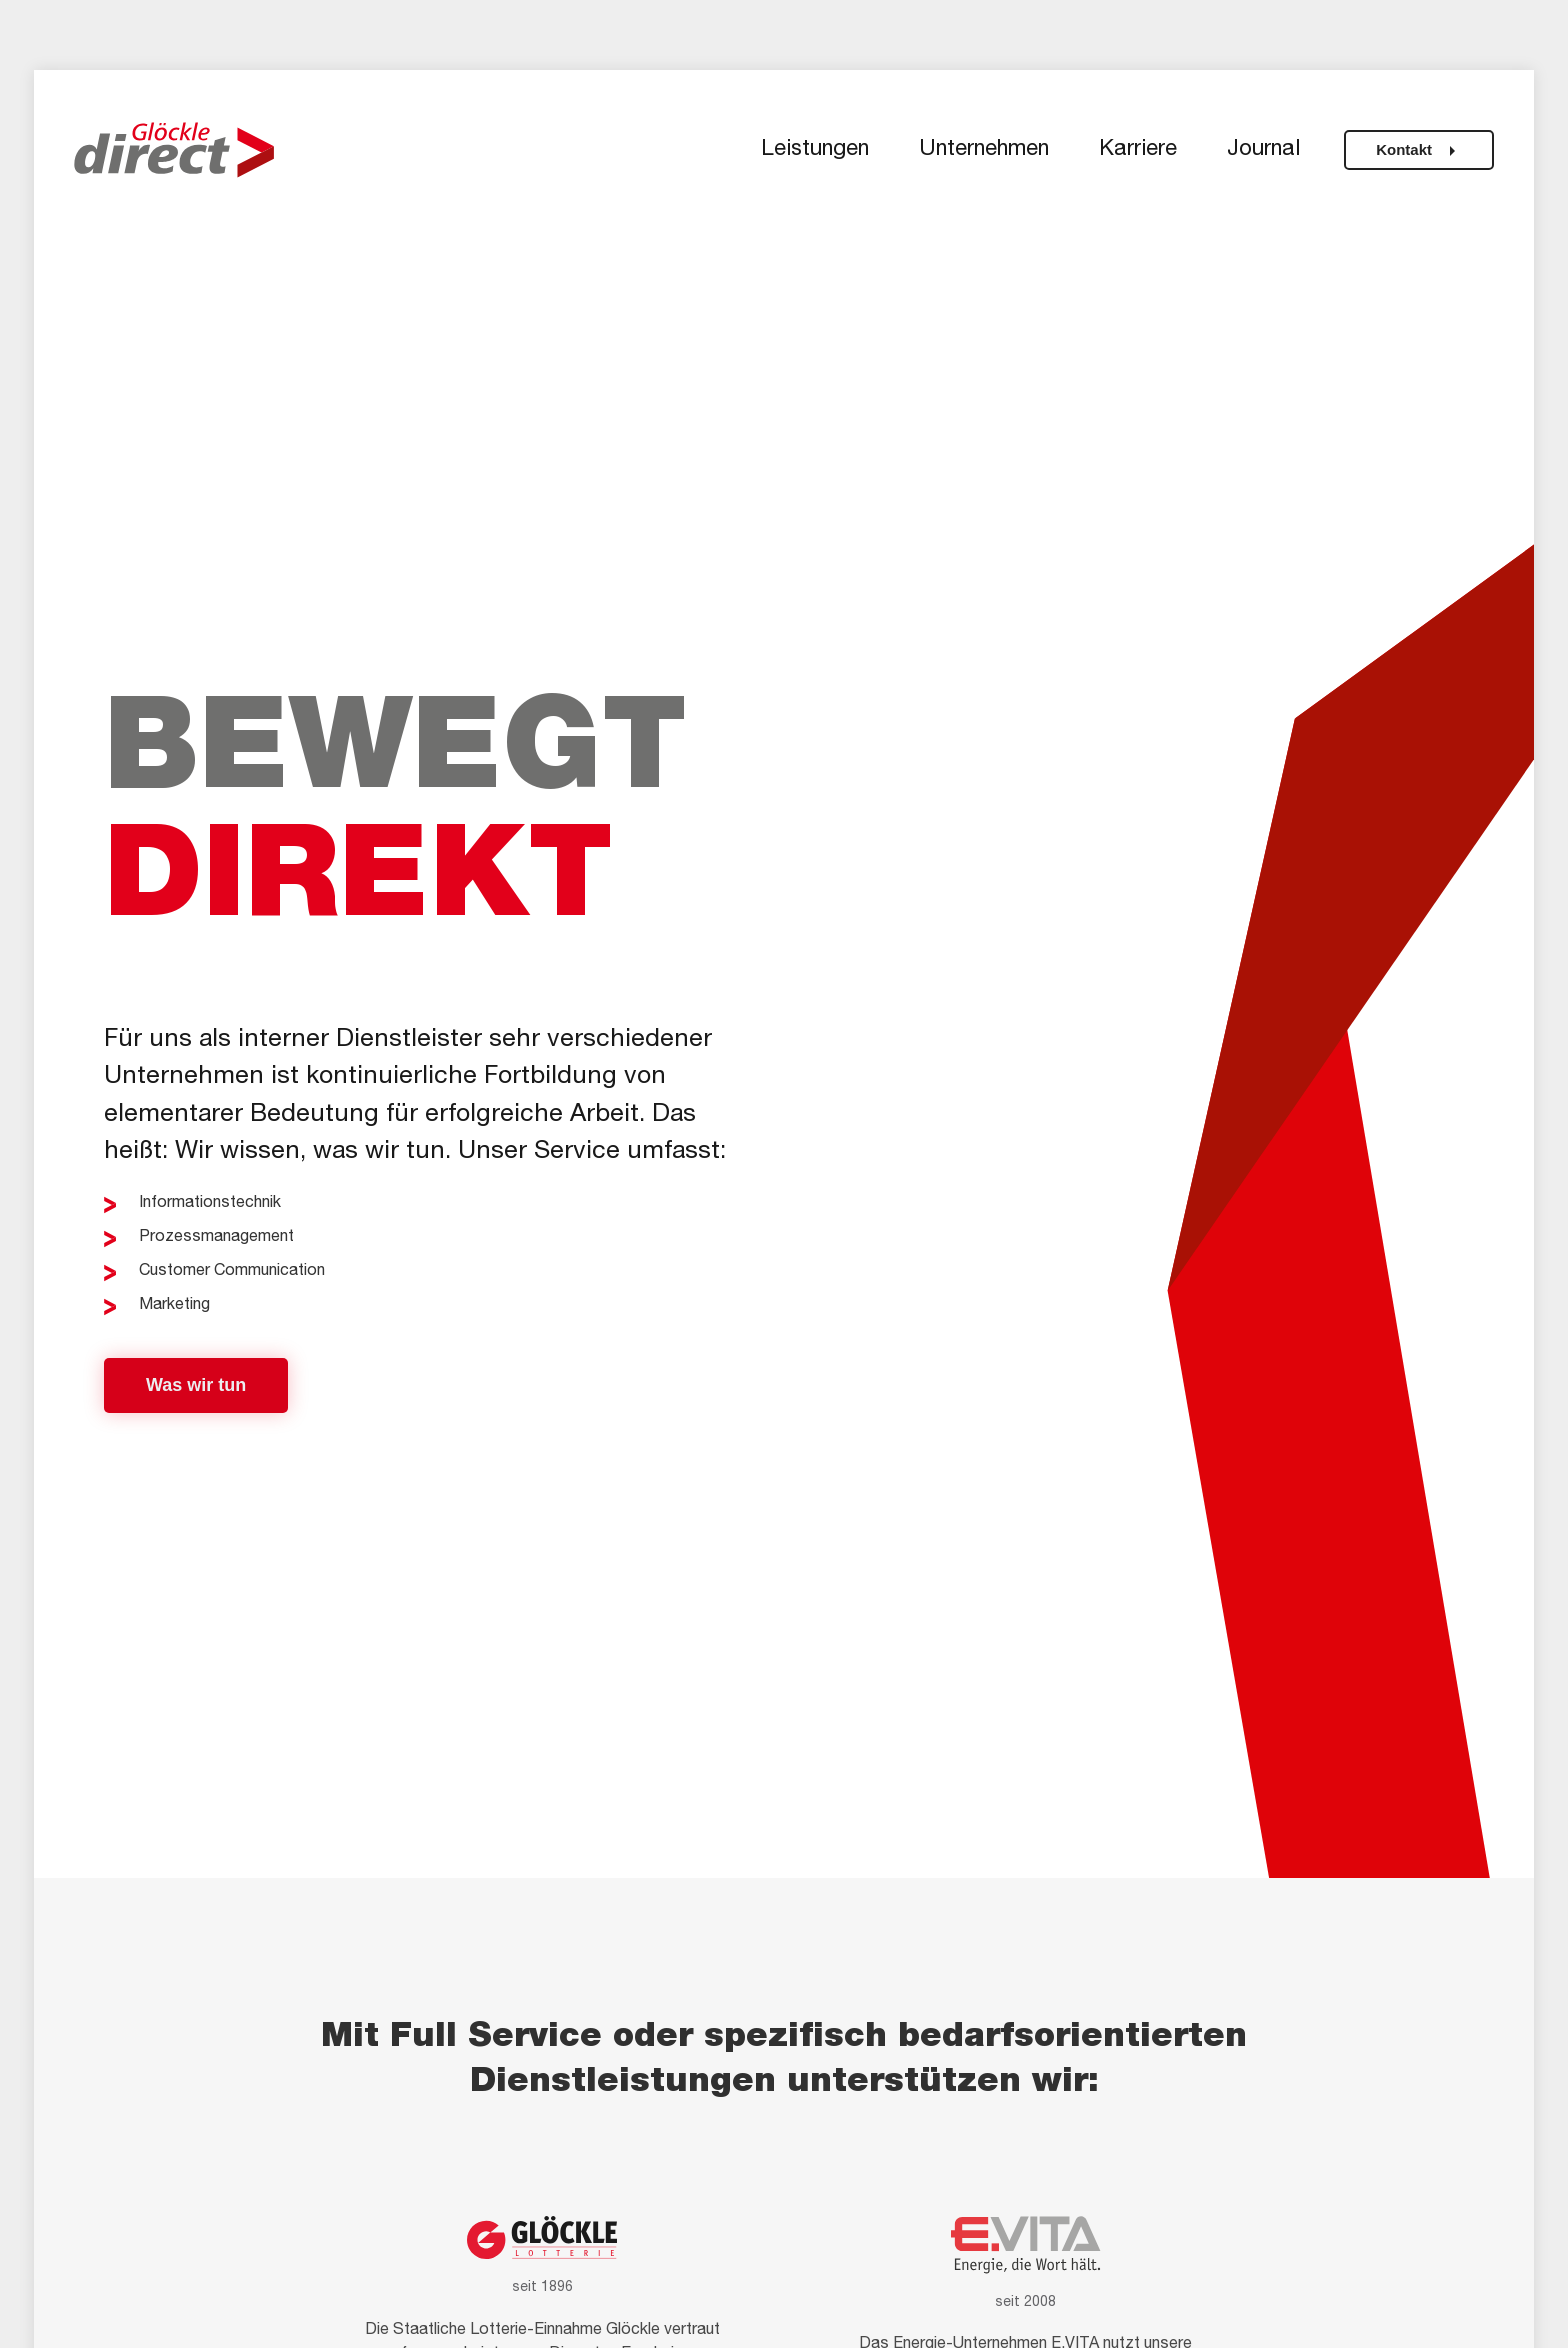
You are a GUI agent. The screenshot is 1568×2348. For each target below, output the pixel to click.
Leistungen (815, 150)
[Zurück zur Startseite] (174, 150)
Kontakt (1419, 151)
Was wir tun (196, 1385)
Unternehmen (984, 150)
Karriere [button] (1138, 150)
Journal (1263, 150)
